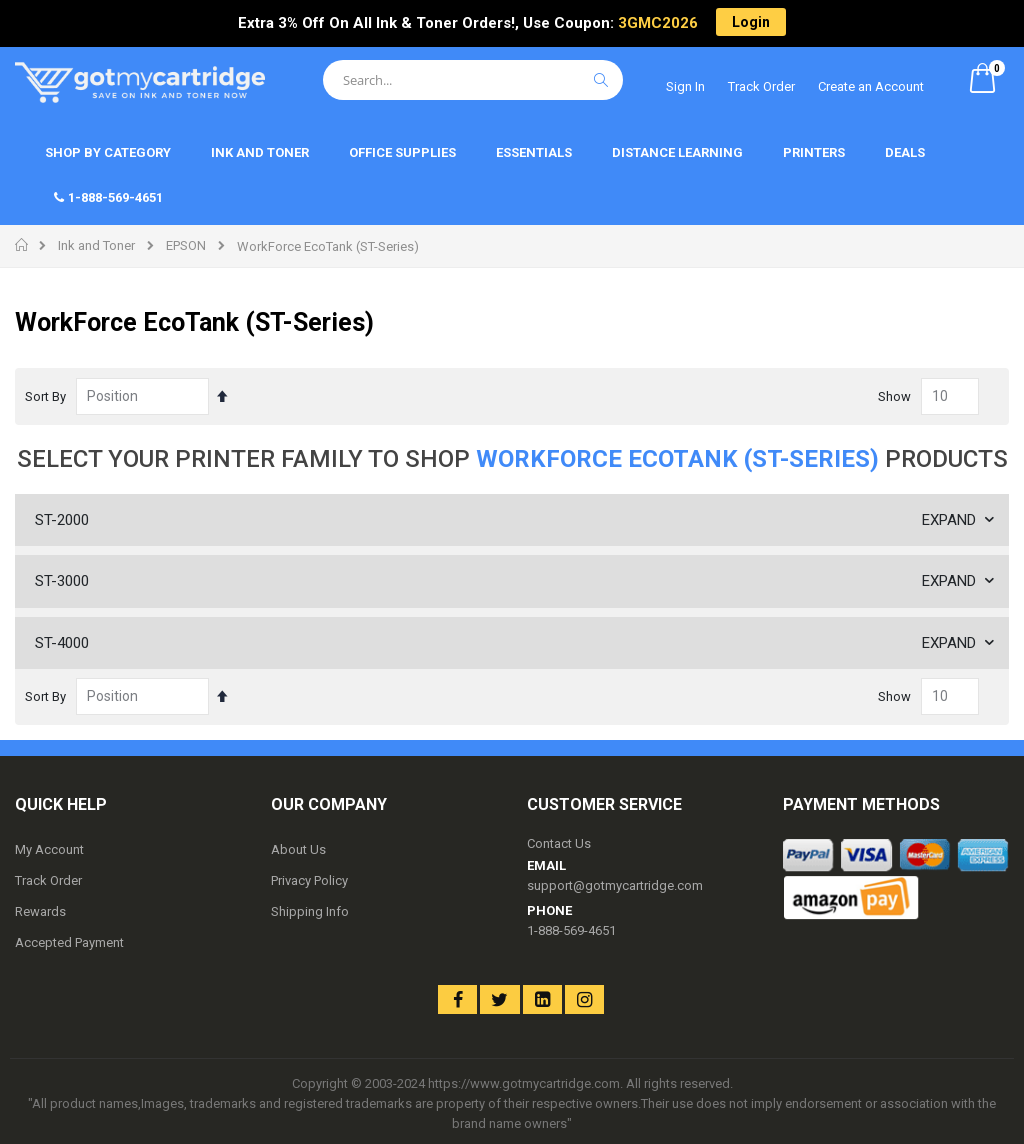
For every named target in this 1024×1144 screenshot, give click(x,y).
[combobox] (473, 80)
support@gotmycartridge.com (615, 885)
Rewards (40, 911)
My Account (49, 849)
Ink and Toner (96, 245)
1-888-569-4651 (571, 930)
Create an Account (871, 86)
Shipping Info (310, 911)
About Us (298, 849)
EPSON (186, 245)
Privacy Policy (309, 880)
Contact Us (559, 843)
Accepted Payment (69, 942)
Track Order (761, 86)
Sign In (685, 86)
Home (22, 245)
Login (751, 22)
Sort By (45, 396)
